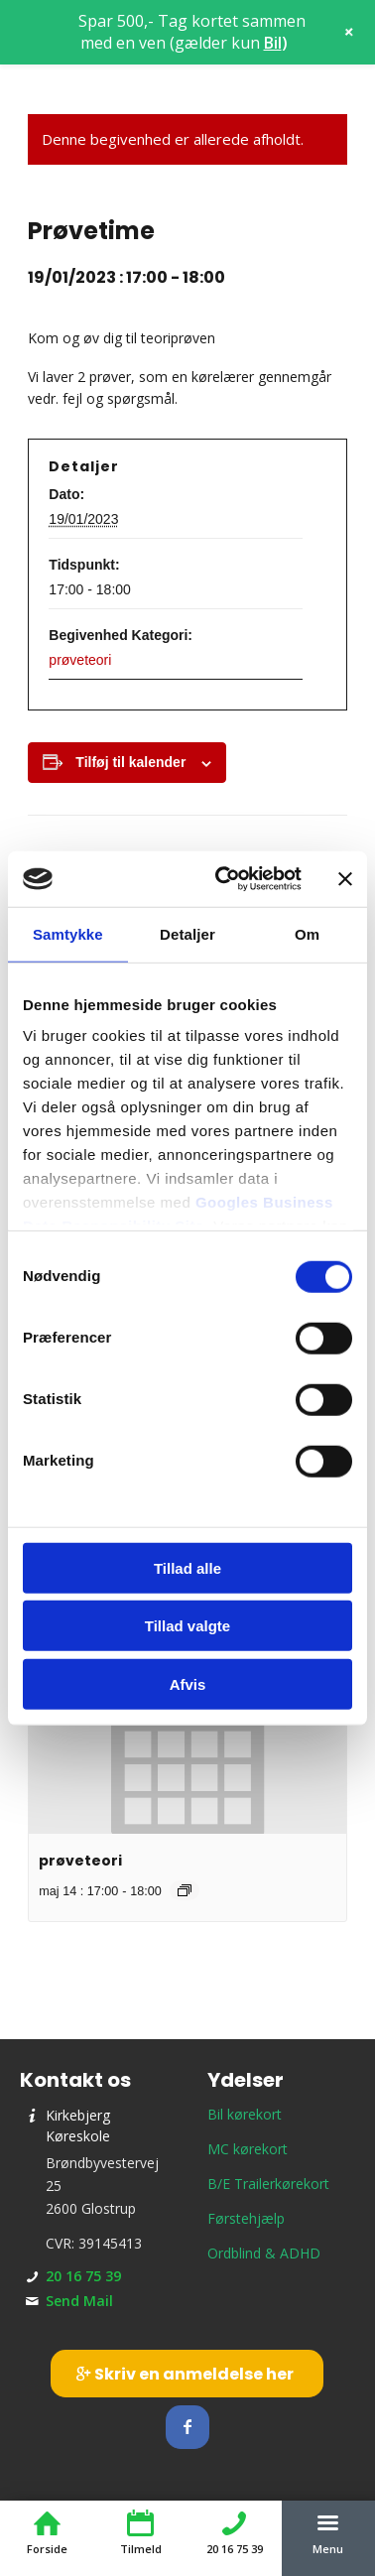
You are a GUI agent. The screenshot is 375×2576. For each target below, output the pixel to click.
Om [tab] (307, 933)
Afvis (188, 1683)
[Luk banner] (345, 879)
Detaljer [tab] (187, 933)
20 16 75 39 (83, 2275)
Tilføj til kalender (130, 762)
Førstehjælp (246, 2218)
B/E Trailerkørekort (268, 2183)
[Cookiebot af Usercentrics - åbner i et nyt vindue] (224, 879)
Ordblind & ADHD (263, 2253)
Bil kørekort (244, 2114)
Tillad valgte (187, 1625)
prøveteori (80, 660)
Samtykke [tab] (68, 933)
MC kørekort (247, 2148)
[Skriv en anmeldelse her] (187, 2373)
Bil (273, 43)
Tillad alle (187, 1567)
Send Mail (79, 2300)
